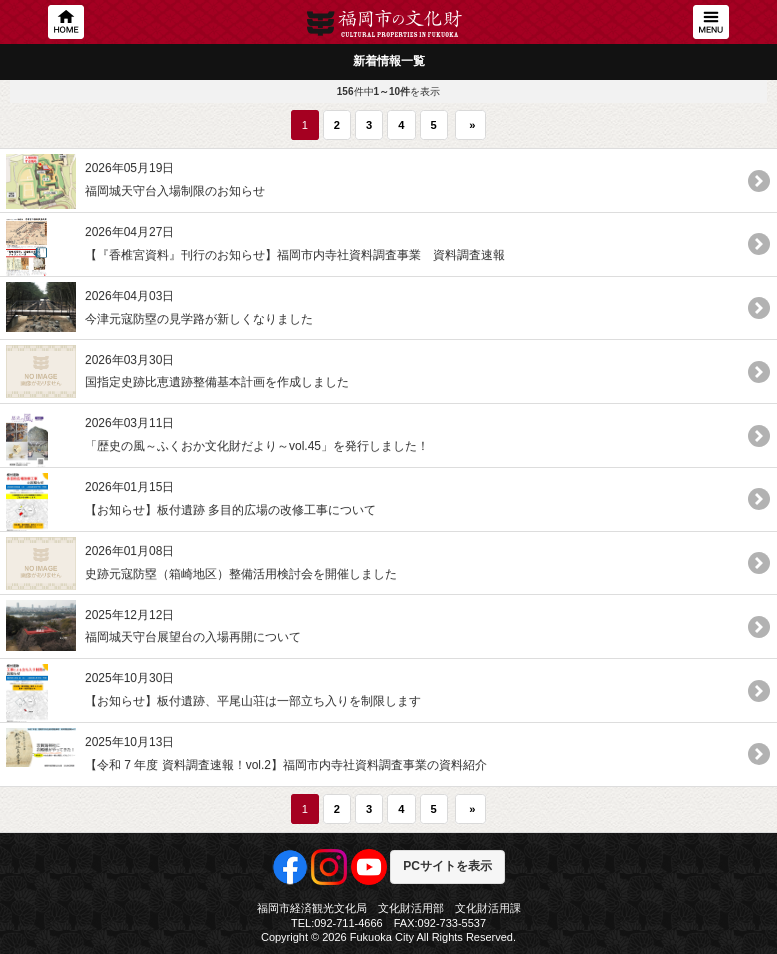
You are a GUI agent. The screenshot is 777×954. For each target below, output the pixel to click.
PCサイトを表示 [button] (447, 866)
